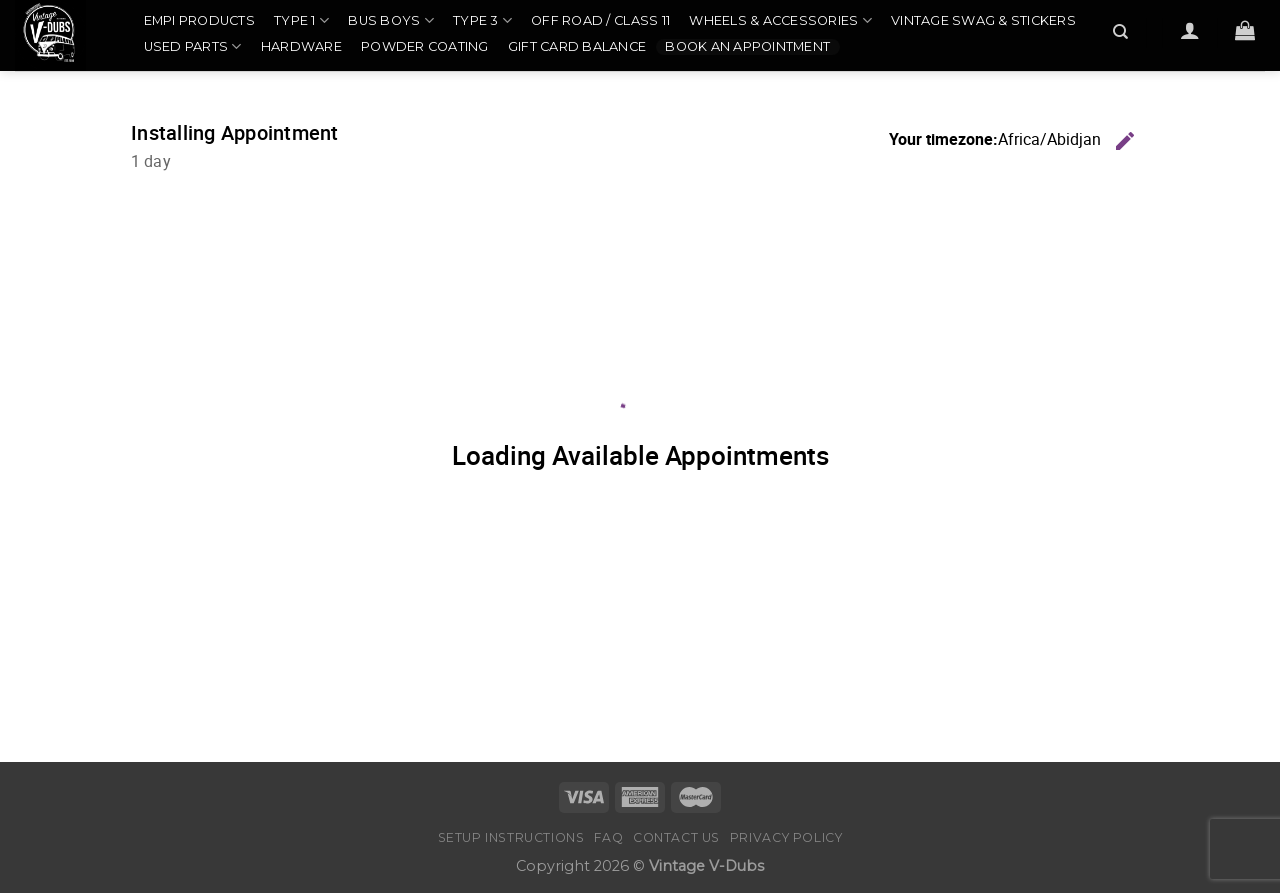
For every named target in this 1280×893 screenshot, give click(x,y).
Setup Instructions (511, 837)
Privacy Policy (786, 837)
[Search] (1121, 32)
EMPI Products (199, 20)
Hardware (301, 46)
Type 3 (482, 20)
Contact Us (676, 837)
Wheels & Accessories (780, 20)
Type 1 (301, 20)
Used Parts (193, 46)
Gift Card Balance (577, 46)
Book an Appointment (747, 46)
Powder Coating (425, 46)
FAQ (608, 837)
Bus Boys (391, 20)
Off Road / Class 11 (600, 20)
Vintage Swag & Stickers (983, 20)
